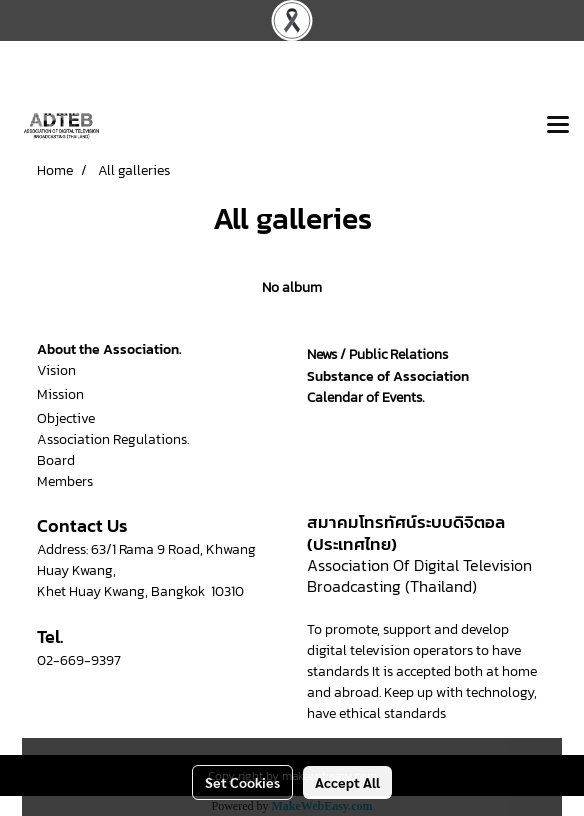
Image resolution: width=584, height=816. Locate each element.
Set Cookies (242, 782)
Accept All (347, 782)
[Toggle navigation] (558, 126)
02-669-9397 (79, 660)
